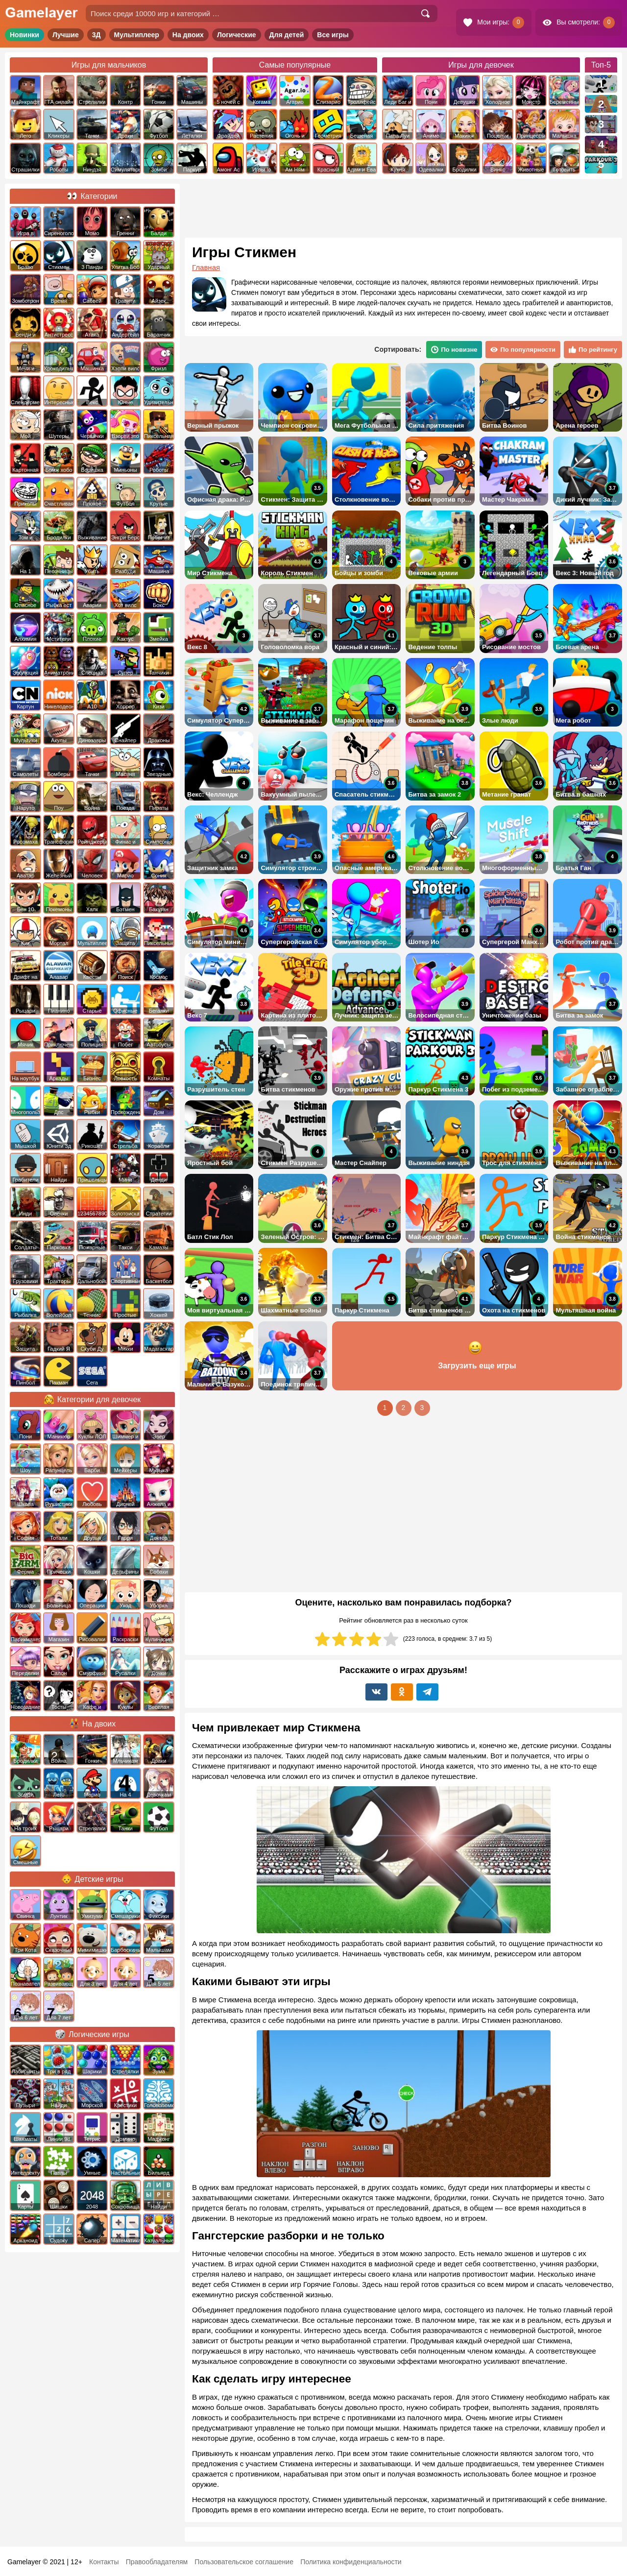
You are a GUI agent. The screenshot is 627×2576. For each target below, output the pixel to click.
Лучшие (65, 35)
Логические (236, 35)
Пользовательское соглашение (243, 2562)
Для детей (286, 35)
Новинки (24, 35)
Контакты (104, 2562)
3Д (96, 35)
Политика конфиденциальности (351, 2562)
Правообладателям (157, 2562)
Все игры (333, 35)
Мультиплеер (136, 35)
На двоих (188, 35)
